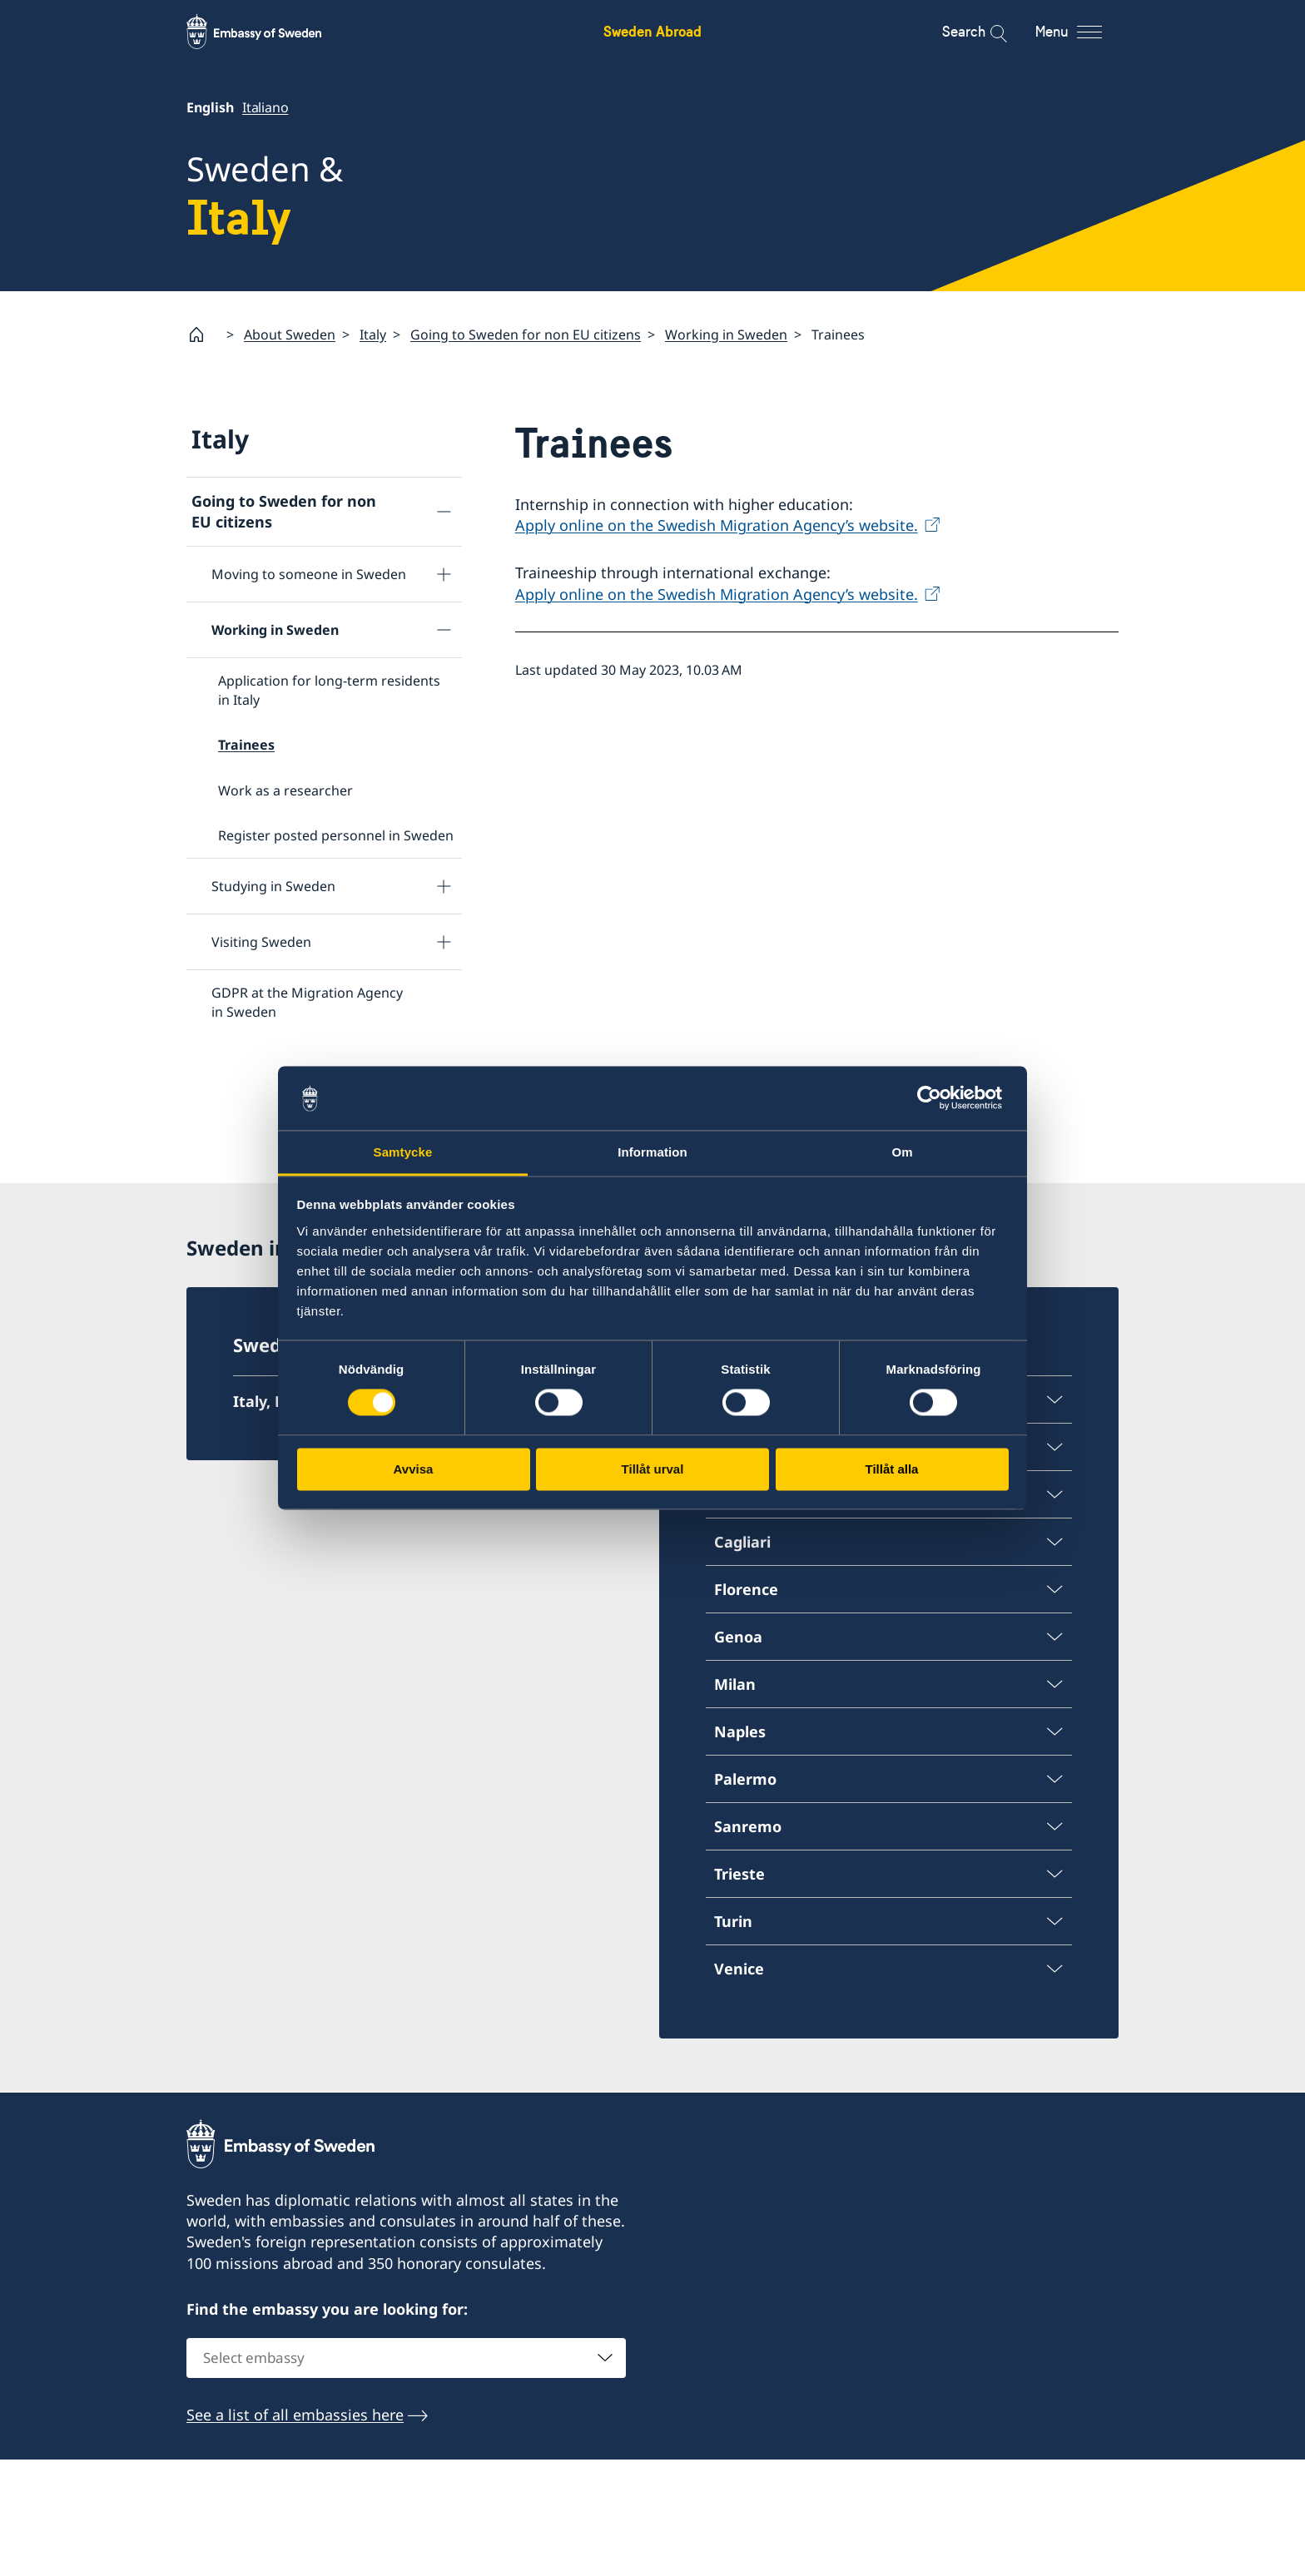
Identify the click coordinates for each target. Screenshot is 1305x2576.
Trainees (246, 745)
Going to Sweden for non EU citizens (525, 334)
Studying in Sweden (273, 886)
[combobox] (406, 2475)
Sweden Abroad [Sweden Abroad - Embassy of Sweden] (652, 31)
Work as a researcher (285, 790)
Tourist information (260, 1222)
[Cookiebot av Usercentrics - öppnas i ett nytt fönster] (936, 1098)
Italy (373, 334)
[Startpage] (203, 334)
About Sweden (289, 334)
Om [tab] (901, 1152)
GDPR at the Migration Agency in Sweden (307, 1002)
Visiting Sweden (261, 942)
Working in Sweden (726, 334)
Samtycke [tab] (403, 1152)
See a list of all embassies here (295, 2532)
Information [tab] (652, 1152)
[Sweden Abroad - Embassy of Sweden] (269, 31)
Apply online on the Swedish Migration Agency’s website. (716, 526)
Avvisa (414, 1469)
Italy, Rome (275, 1519)
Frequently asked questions (298, 1057)
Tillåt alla (892, 1469)
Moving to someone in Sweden (308, 575)
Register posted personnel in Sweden (336, 835)
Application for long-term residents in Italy (329, 690)
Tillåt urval (653, 1469)
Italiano (265, 107)
